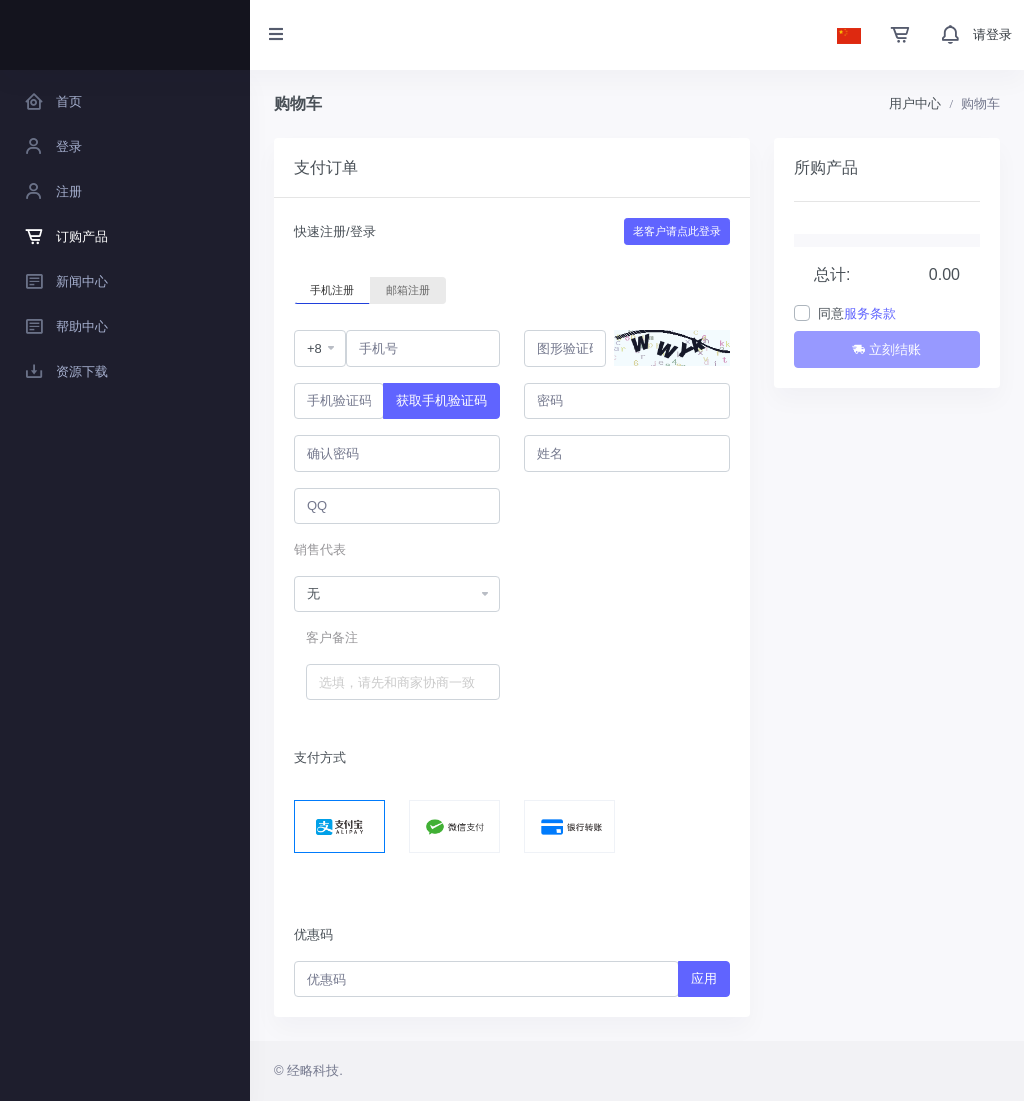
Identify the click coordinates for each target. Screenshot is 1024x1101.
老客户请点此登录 (677, 231)
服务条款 (870, 313)
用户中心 (915, 103)
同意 (857, 313)
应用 (704, 978)
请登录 (992, 34)
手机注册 (332, 289)
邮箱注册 (408, 289)
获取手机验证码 (441, 400)
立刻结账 (886, 349)
